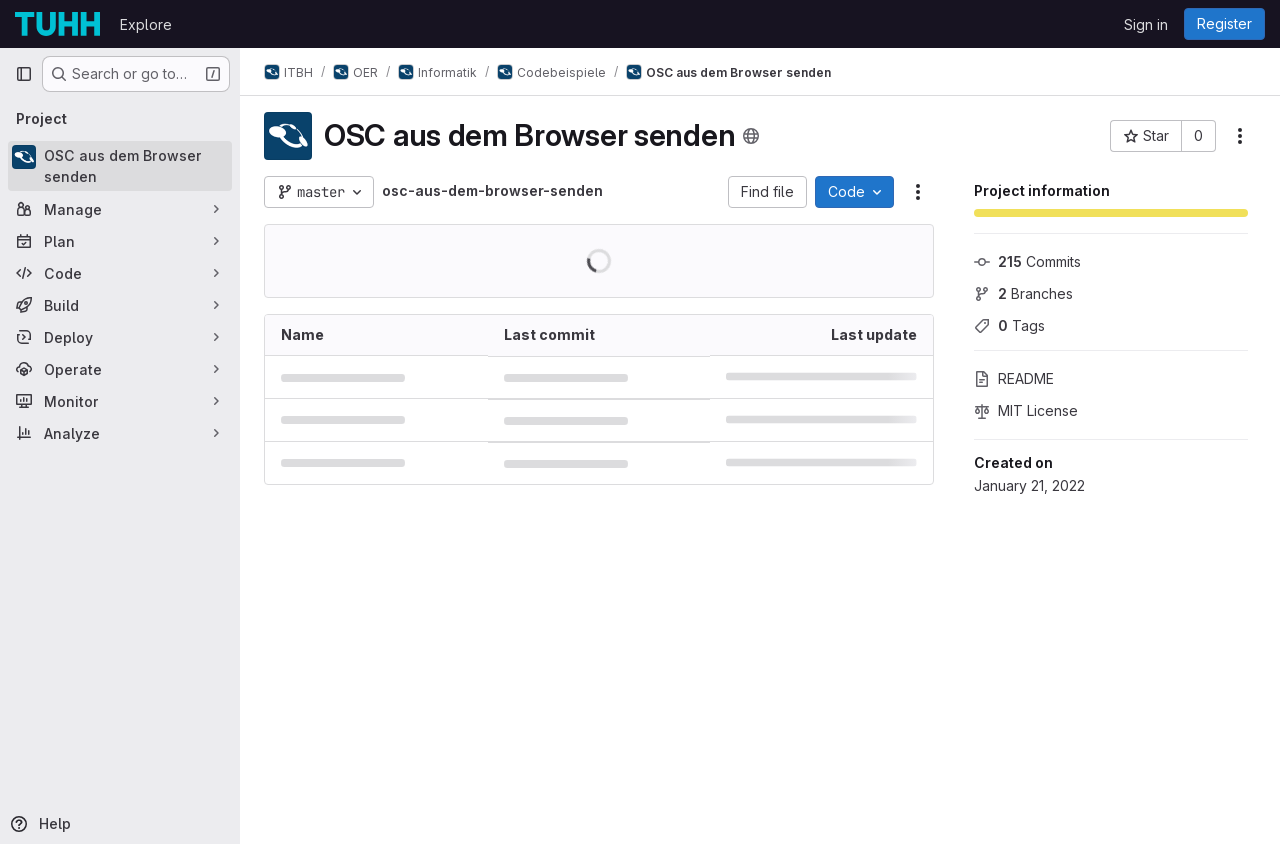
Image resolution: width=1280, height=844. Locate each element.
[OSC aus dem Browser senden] (120, 166)
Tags (1009, 325)
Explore (146, 24)
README (1014, 378)
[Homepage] (57, 24)
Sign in (1146, 24)
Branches (1023, 293)
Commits (1027, 261)
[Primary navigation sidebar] (24, 74)
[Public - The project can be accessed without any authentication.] (751, 136)
